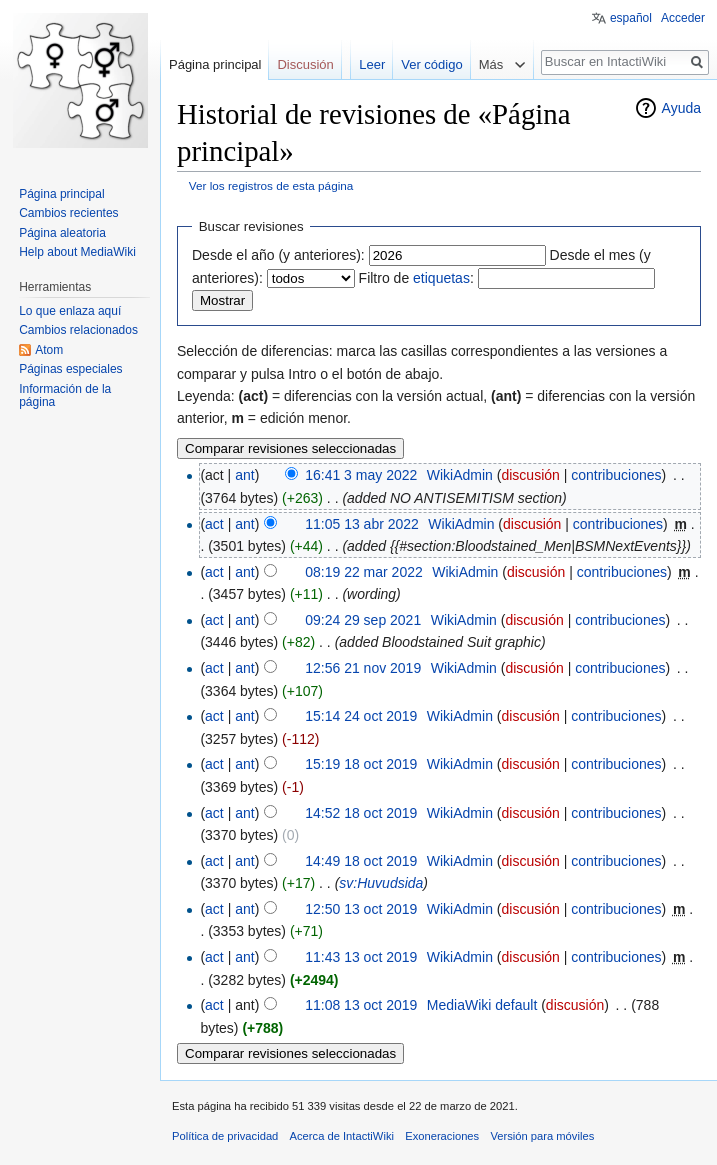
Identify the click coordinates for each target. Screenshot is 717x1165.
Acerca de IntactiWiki (342, 1136)
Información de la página (65, 396)
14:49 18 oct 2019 (361, 861)
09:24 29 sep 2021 (363, 620)
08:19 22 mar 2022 (364, 572)
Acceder (683, 18)
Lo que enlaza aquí (70, 311)
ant (244, 475)
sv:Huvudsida (381, 883)
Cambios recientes (68, 213)
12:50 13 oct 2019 (361, 909)
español (631, 18)
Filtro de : (416, 278)
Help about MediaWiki (77, 252)
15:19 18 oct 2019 (361, 764)
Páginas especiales (70, 369)
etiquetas (441, 278)
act (214, 524)
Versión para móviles (542, 1136)
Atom (49, 350)
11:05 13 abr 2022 (362, 524)
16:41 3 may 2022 (361, 475)
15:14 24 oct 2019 (361, 716)
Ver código (431, 64)
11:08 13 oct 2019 (361, 1005)
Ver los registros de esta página (271, 185)
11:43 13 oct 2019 (361, 957)
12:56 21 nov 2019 (363, 668)
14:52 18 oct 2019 (361, 813)
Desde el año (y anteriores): (278, 255)
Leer (372, 64)
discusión (530, 475)
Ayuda (681, 108)
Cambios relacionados (78, 330)
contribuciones (616, 475)
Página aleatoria (62, 233)
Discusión (305, 64)
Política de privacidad (225, 1136)
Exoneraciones (442, 1136)
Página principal (215, 64)
